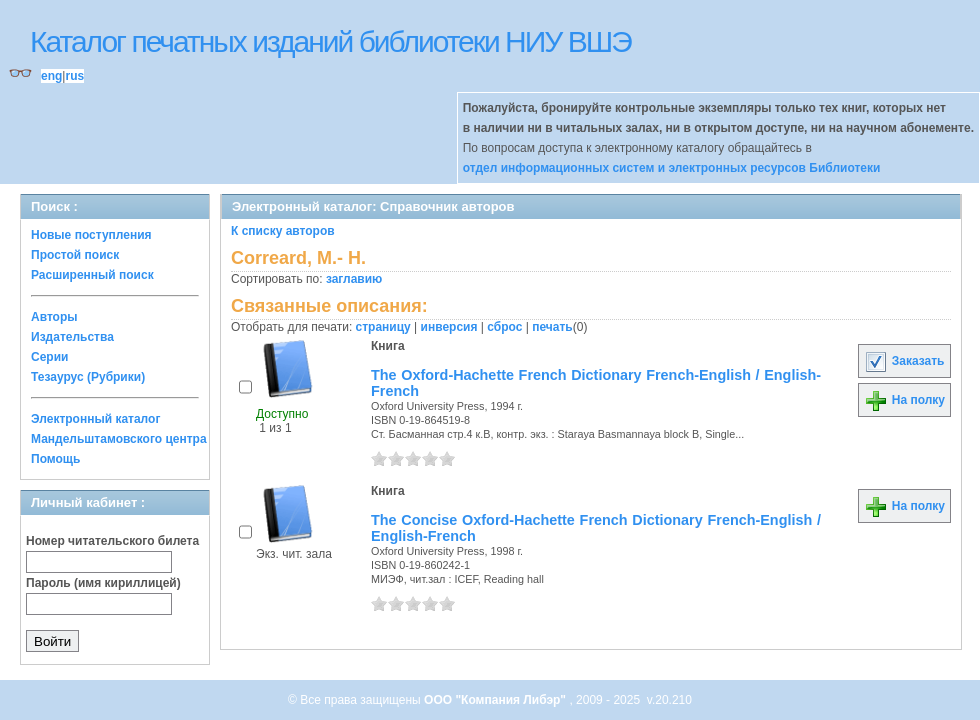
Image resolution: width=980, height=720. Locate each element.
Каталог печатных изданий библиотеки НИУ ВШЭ (330, 41)
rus (74, 76)
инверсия (449, 327)
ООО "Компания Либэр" (496, 700)
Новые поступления (91, 235)
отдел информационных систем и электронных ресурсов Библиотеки (672, 168)
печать (552, 327)
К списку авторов (283, 231)
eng (51, 76)
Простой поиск (75, 255)
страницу (383, 327)
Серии (49, 357)
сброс (504, 327)
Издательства (72, 337)
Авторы (54, 317)
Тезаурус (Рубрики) (88, 377)
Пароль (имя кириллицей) (103, 583)
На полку (904, 400)
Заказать (904, 361)
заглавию (354, 279)
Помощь (55, 459)
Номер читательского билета (112, 541)
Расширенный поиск (92, 275)
